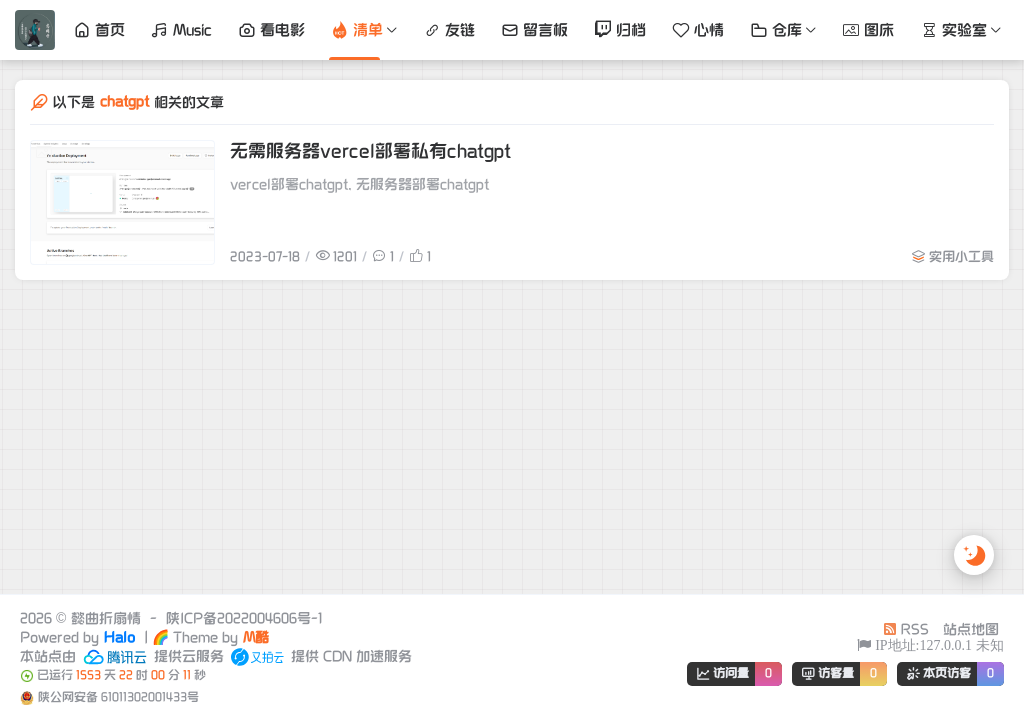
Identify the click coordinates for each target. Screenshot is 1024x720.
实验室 (953, 30)
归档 (620, 30)
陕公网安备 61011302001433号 (118, 697)
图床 (868, 30)
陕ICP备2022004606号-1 (244, 618)
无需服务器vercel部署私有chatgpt (370, 151)
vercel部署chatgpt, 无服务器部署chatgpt (359, 184)
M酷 (256, 637)
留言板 (534, 30)
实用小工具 (961, 257)
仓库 (776, 30)
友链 (449, 30)
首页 (99, 30)
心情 (698, 30)
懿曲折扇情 (106, 618)
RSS (906, 629)
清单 (357, 30)
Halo (119, 637)
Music (181, 30)
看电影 (271, 30)
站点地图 (971, 629)
